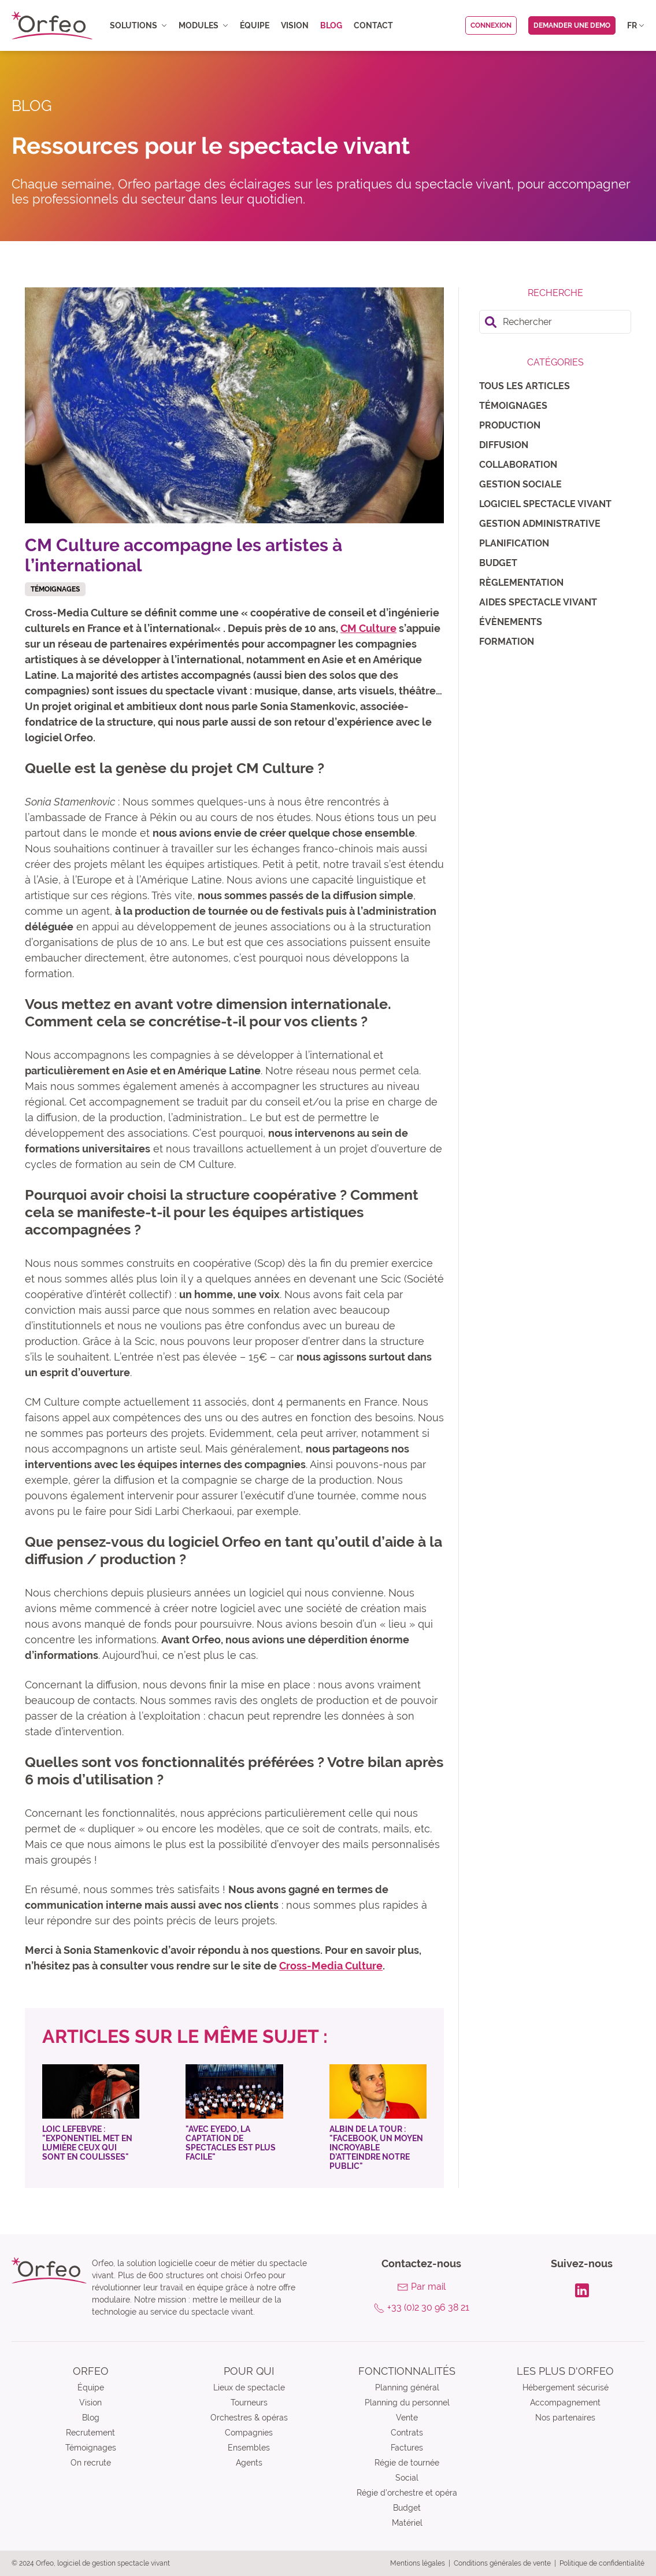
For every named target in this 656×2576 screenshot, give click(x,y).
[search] (555, 322)
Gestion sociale (520, 484)
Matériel (407, 2522)
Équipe (254, 25)
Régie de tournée (407, 2462)
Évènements (510, 621)
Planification (514, 543)
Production (509, 425)
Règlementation (521, 582)
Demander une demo (571, 25)
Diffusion (503, 444)
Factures (407, 2447)
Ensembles (249, 2447)
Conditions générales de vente (502, 2563)
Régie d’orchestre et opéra (407, 2492)
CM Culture (368, 628)
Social (406, 2477)
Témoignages (513, 405)
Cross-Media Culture (331, 1966)
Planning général (407, 2387)
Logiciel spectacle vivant (545, 503)
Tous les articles (524, 385)
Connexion (491, 25)
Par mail (428, 2286)
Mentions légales (417, 2563)
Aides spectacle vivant (538, 602)
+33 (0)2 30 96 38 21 (428, 2307)
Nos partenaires (565, 2417)
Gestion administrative (540, 523)
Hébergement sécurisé (565, 2387)
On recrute (91, 2462)
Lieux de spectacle (249, 2387)
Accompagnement (565, 2402)
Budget (498, 562)
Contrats (407, 2432)
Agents (249, 2462)
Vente (407, 2417)
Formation (506, 641)
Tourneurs (249, 2402)
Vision (295, 25)
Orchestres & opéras (249, 2417)
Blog (331, 25)
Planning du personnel (407, 2402)
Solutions (138, 25)
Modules (203, 25)
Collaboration (518, 464)
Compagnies (249, 2432)
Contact (373, 25)
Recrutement (90, 2432)
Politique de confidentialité (601, 2563)
